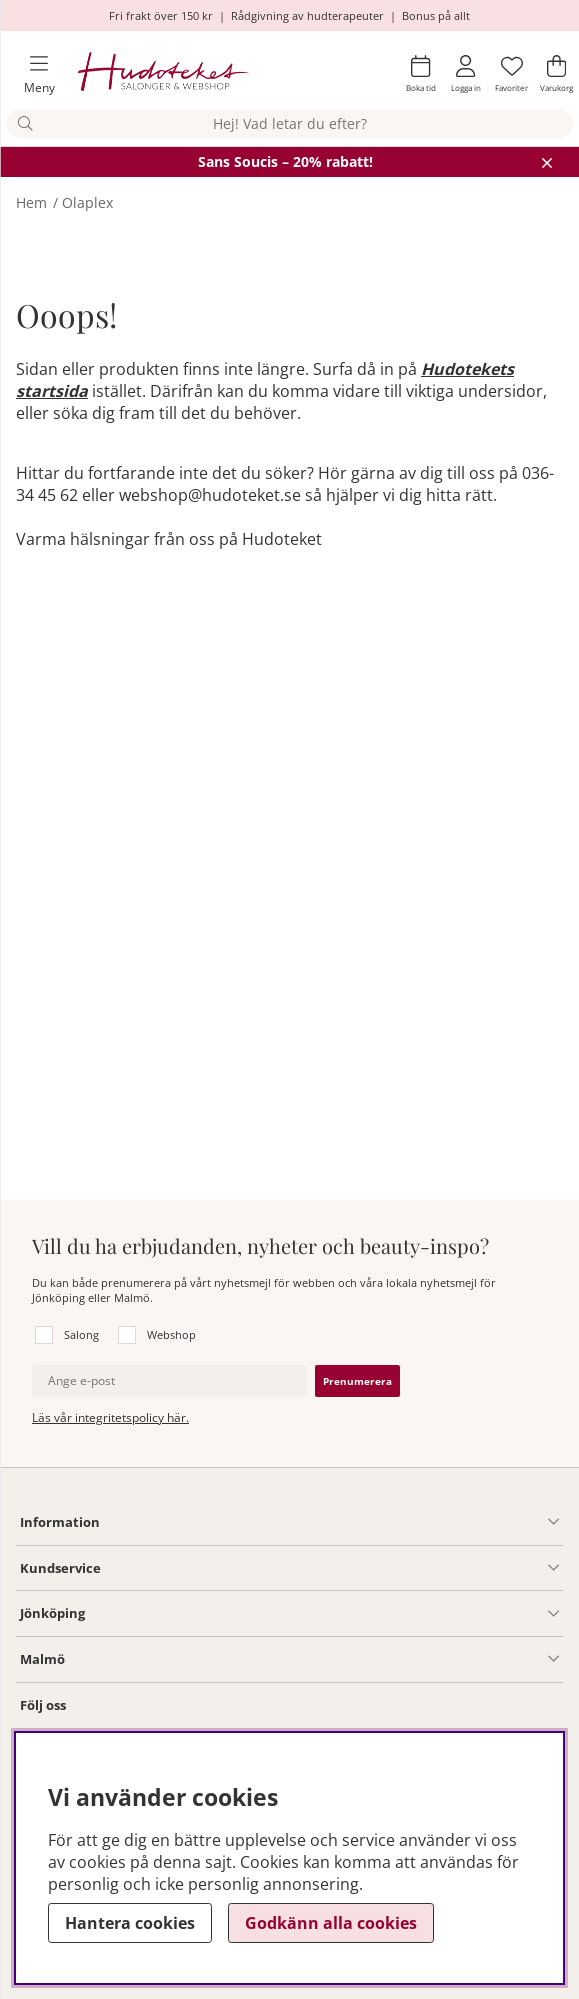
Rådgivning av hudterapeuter (307, 15)
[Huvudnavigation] (31, 74)
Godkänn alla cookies (331, 1923)
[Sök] (289, 123)
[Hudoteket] (163, 74)
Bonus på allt (436, 15)
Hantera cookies (130, 1923)
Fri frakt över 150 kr (161, 15)
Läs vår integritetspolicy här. (110, 1417)
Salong (81, 1334)
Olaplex (87, 202)
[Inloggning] (466, 74)
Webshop (171, 1334)
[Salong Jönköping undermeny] (322, 1614)
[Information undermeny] (329, 1522)
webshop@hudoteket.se (210, 495)
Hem (31, 202)
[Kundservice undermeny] (330, 1568)
